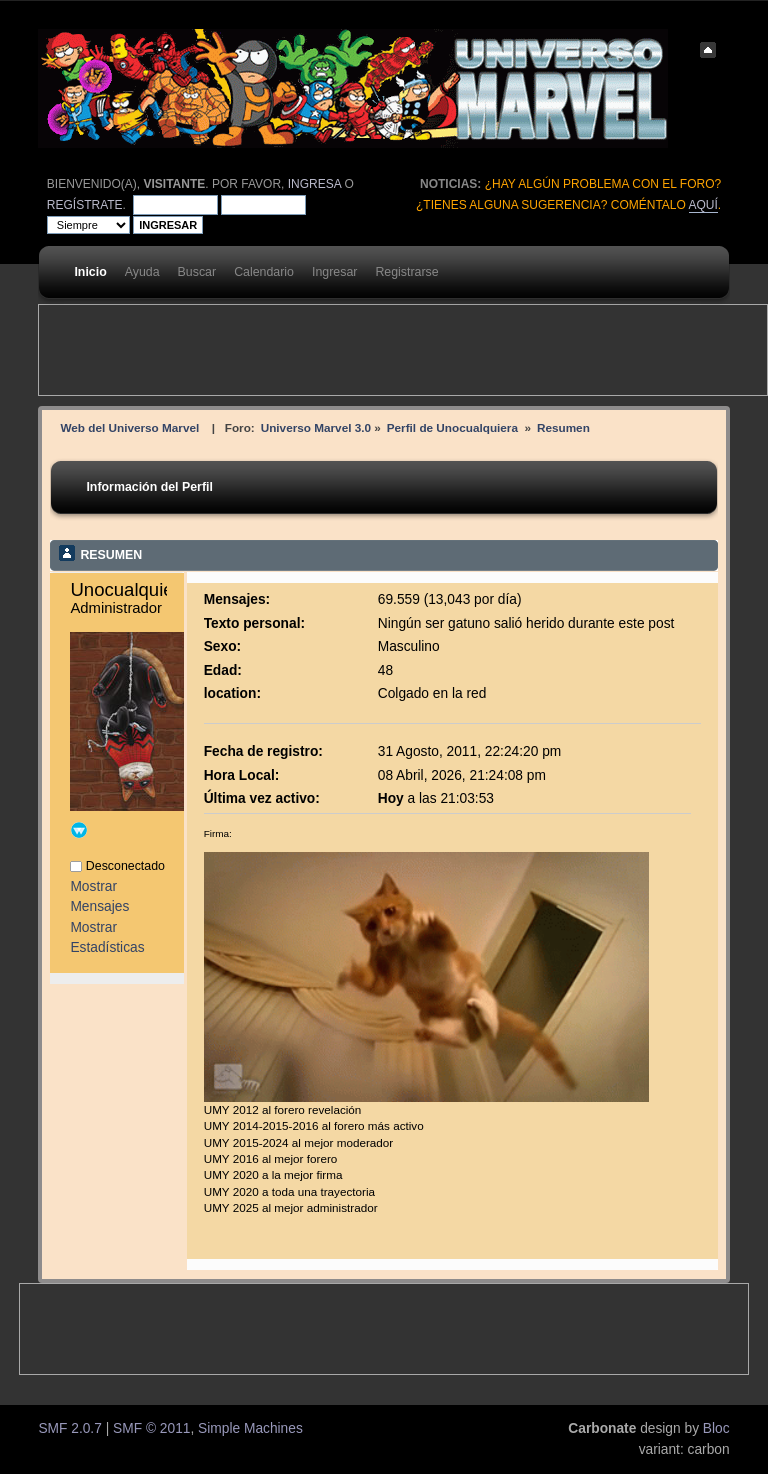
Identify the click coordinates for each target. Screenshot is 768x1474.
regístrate (85, 205)
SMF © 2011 (151, 1428)
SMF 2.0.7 (69, 1428)
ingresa (314, 184)
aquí (703, 205)
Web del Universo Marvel (129, 427)
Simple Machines (250, 1428)
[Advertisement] (403, 350)
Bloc (716, 1428)
